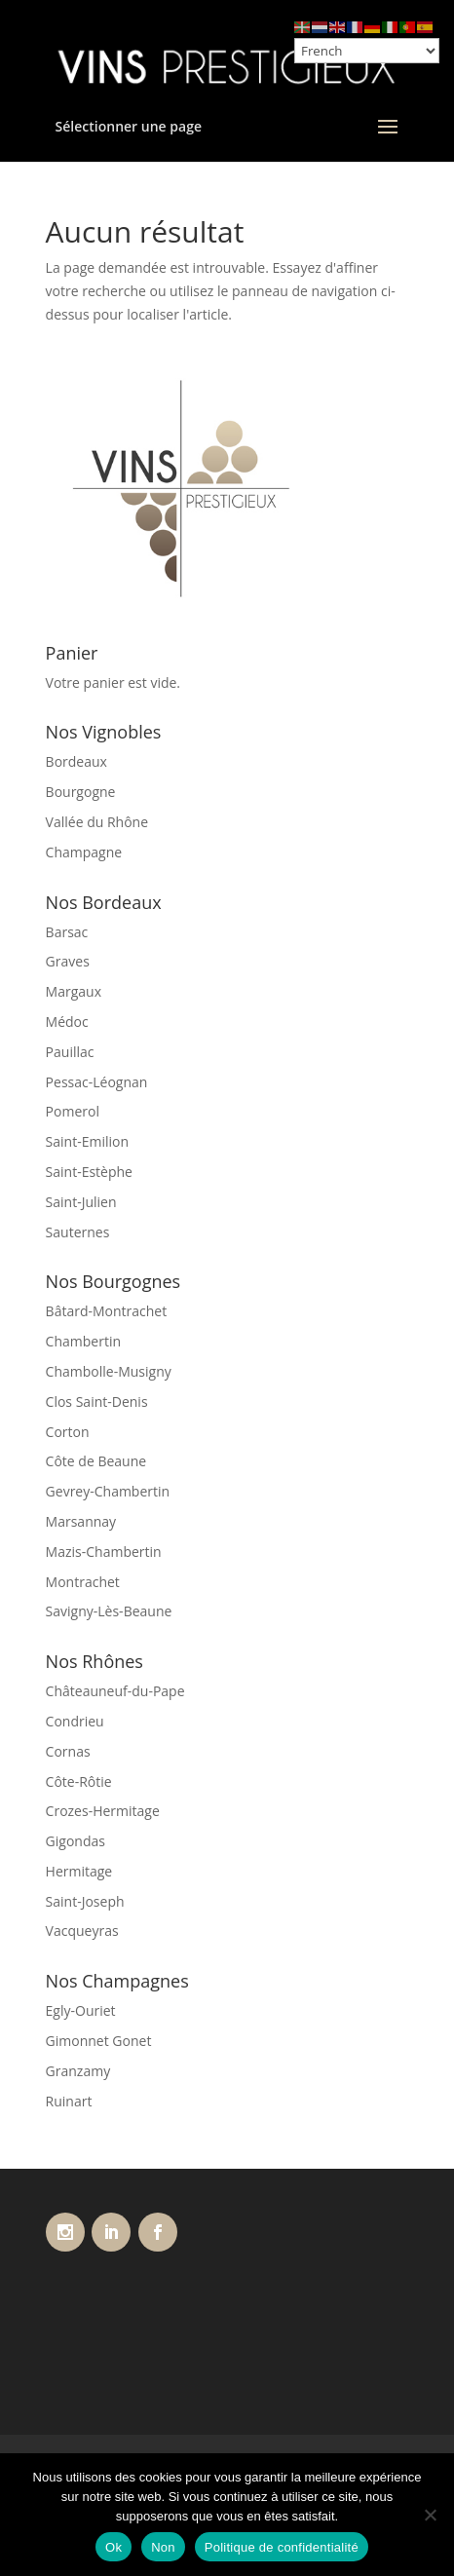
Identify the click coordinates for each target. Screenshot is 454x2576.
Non (163, 2547)
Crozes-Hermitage (103, 1810)
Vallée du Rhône (97, 822)
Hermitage (79, 1871)
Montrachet (83, 1581)
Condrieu (75, 1721)
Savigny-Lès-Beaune (109, 1611)
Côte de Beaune (96, 1461)
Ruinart (69, 2101)
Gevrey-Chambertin (108, 1491)
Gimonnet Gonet (99, 2040)
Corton (68, 1431)
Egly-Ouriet (81, 2010)
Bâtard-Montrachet (107, 1311)
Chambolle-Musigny (108, 1371)
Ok (113, 2547)
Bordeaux (76, 761)
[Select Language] (366, 50)
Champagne (84, 852)
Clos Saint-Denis (97, 1401)
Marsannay (81, 1521)
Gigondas (75, 1841)
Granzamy (78, 2071)
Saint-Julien (81, 1202)
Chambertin (83, 1341)
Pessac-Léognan (97, 1082)
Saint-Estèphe (89, 1171)
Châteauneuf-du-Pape (115, 1691)
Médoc (67, 1021)
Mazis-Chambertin (104, 1551)
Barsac (67, 932)
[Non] (429, 2514)
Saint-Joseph (85, 1901)
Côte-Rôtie (79, 1781)
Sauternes (78, 1232)
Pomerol (72, 1111)
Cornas (68, 1751)
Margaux (73, 991)
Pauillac (70, 1051)
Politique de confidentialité (282, 2547)
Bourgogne (81, 791)
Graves (68, 961)
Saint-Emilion (87, 1141)
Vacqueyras (82, 1930)
